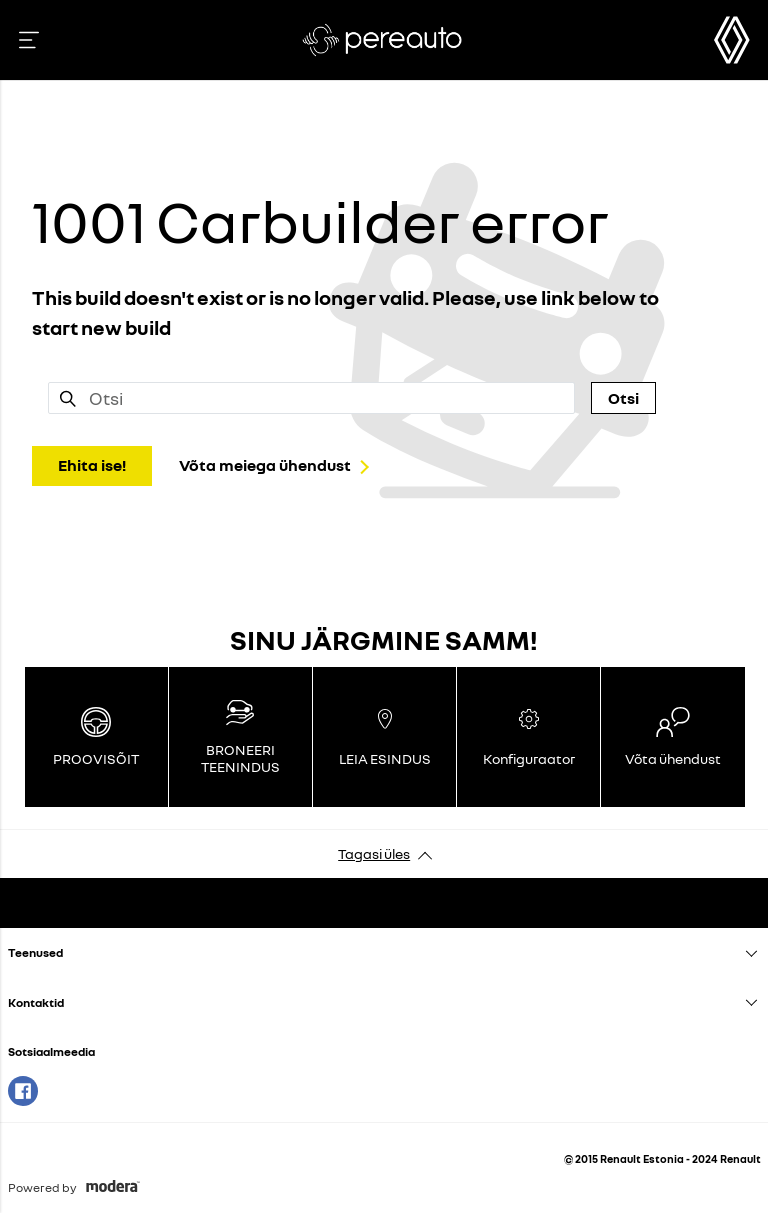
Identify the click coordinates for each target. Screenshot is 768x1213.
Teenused (35, 952)
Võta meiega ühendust (265, 465)
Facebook (23, 1091)
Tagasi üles (374, 853)
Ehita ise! (92, 465)
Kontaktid (36, 1002)
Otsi (623, 398)
